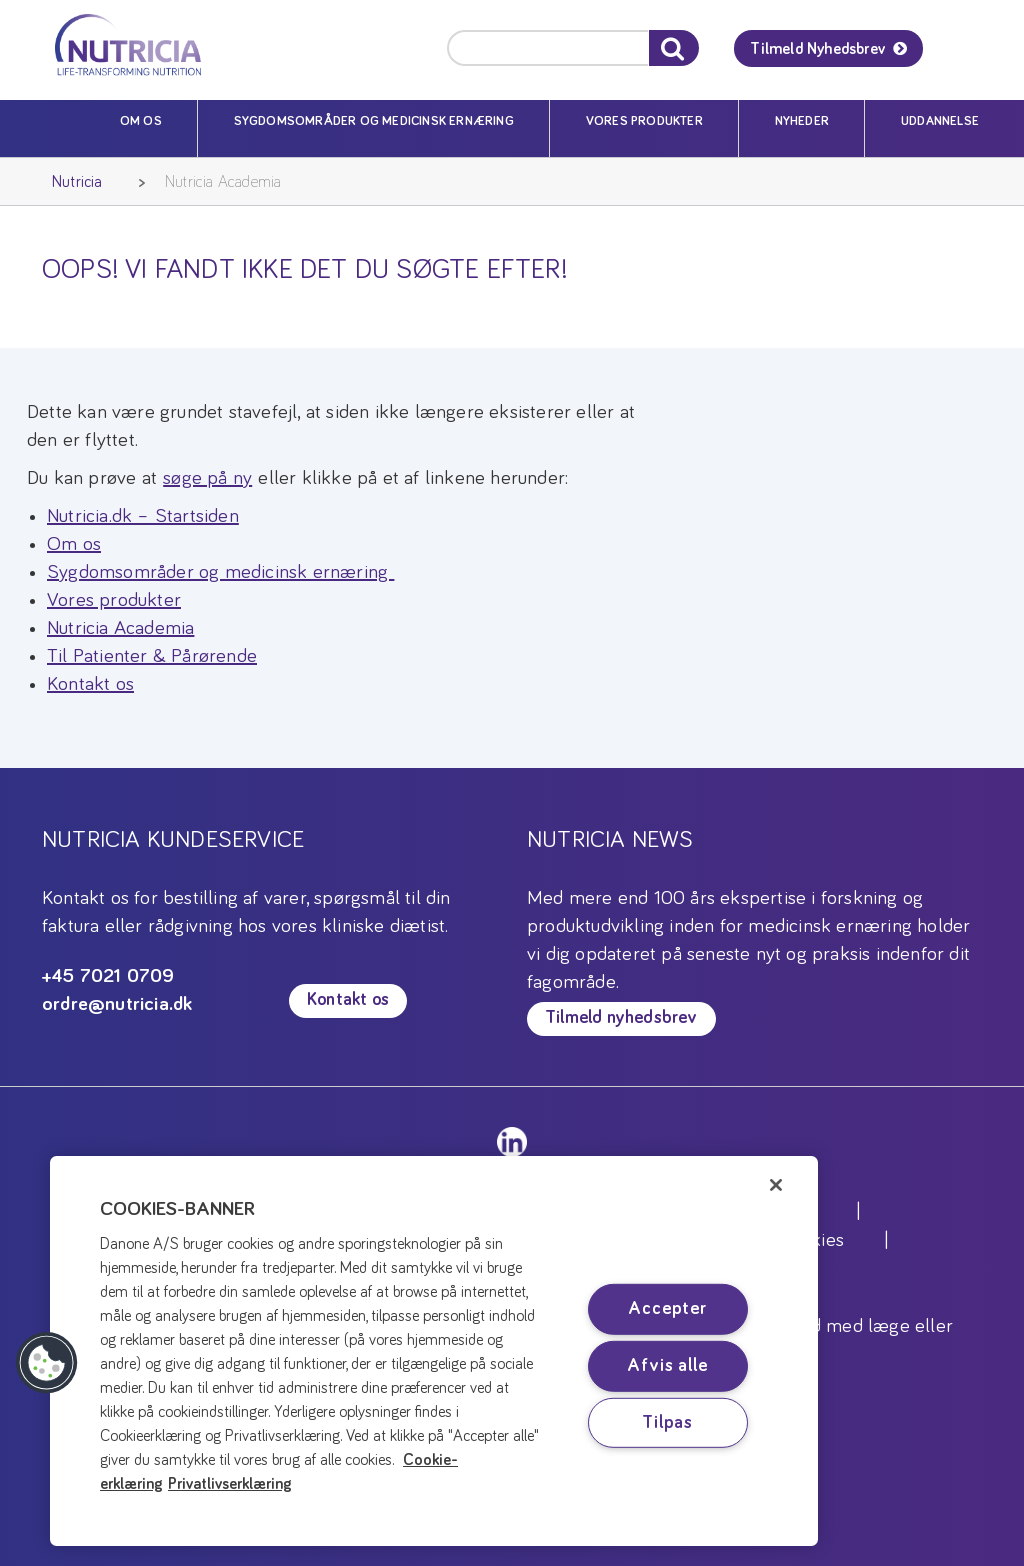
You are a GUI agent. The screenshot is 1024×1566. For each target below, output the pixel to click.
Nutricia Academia (223, 182)
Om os (141, 121)
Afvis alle (667, 1366)
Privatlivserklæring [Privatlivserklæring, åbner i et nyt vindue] (230, 1484)
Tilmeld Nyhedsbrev (817, 49)
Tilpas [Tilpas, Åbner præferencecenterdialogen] (667, 1422)
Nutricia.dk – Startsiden (143, 516)
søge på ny (207, 478)
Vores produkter (644, 121)
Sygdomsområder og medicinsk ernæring (374, 121)
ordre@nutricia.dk (117, 1004)
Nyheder (802, 121)
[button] (47, 1363)
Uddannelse (940, 121)
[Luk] (776, 1185)
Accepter (667, 1309)
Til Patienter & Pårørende (152, 656)
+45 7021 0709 (108, 976)
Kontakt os (90, 684)
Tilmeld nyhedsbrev (621, 1018)
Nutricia (77, 182)
